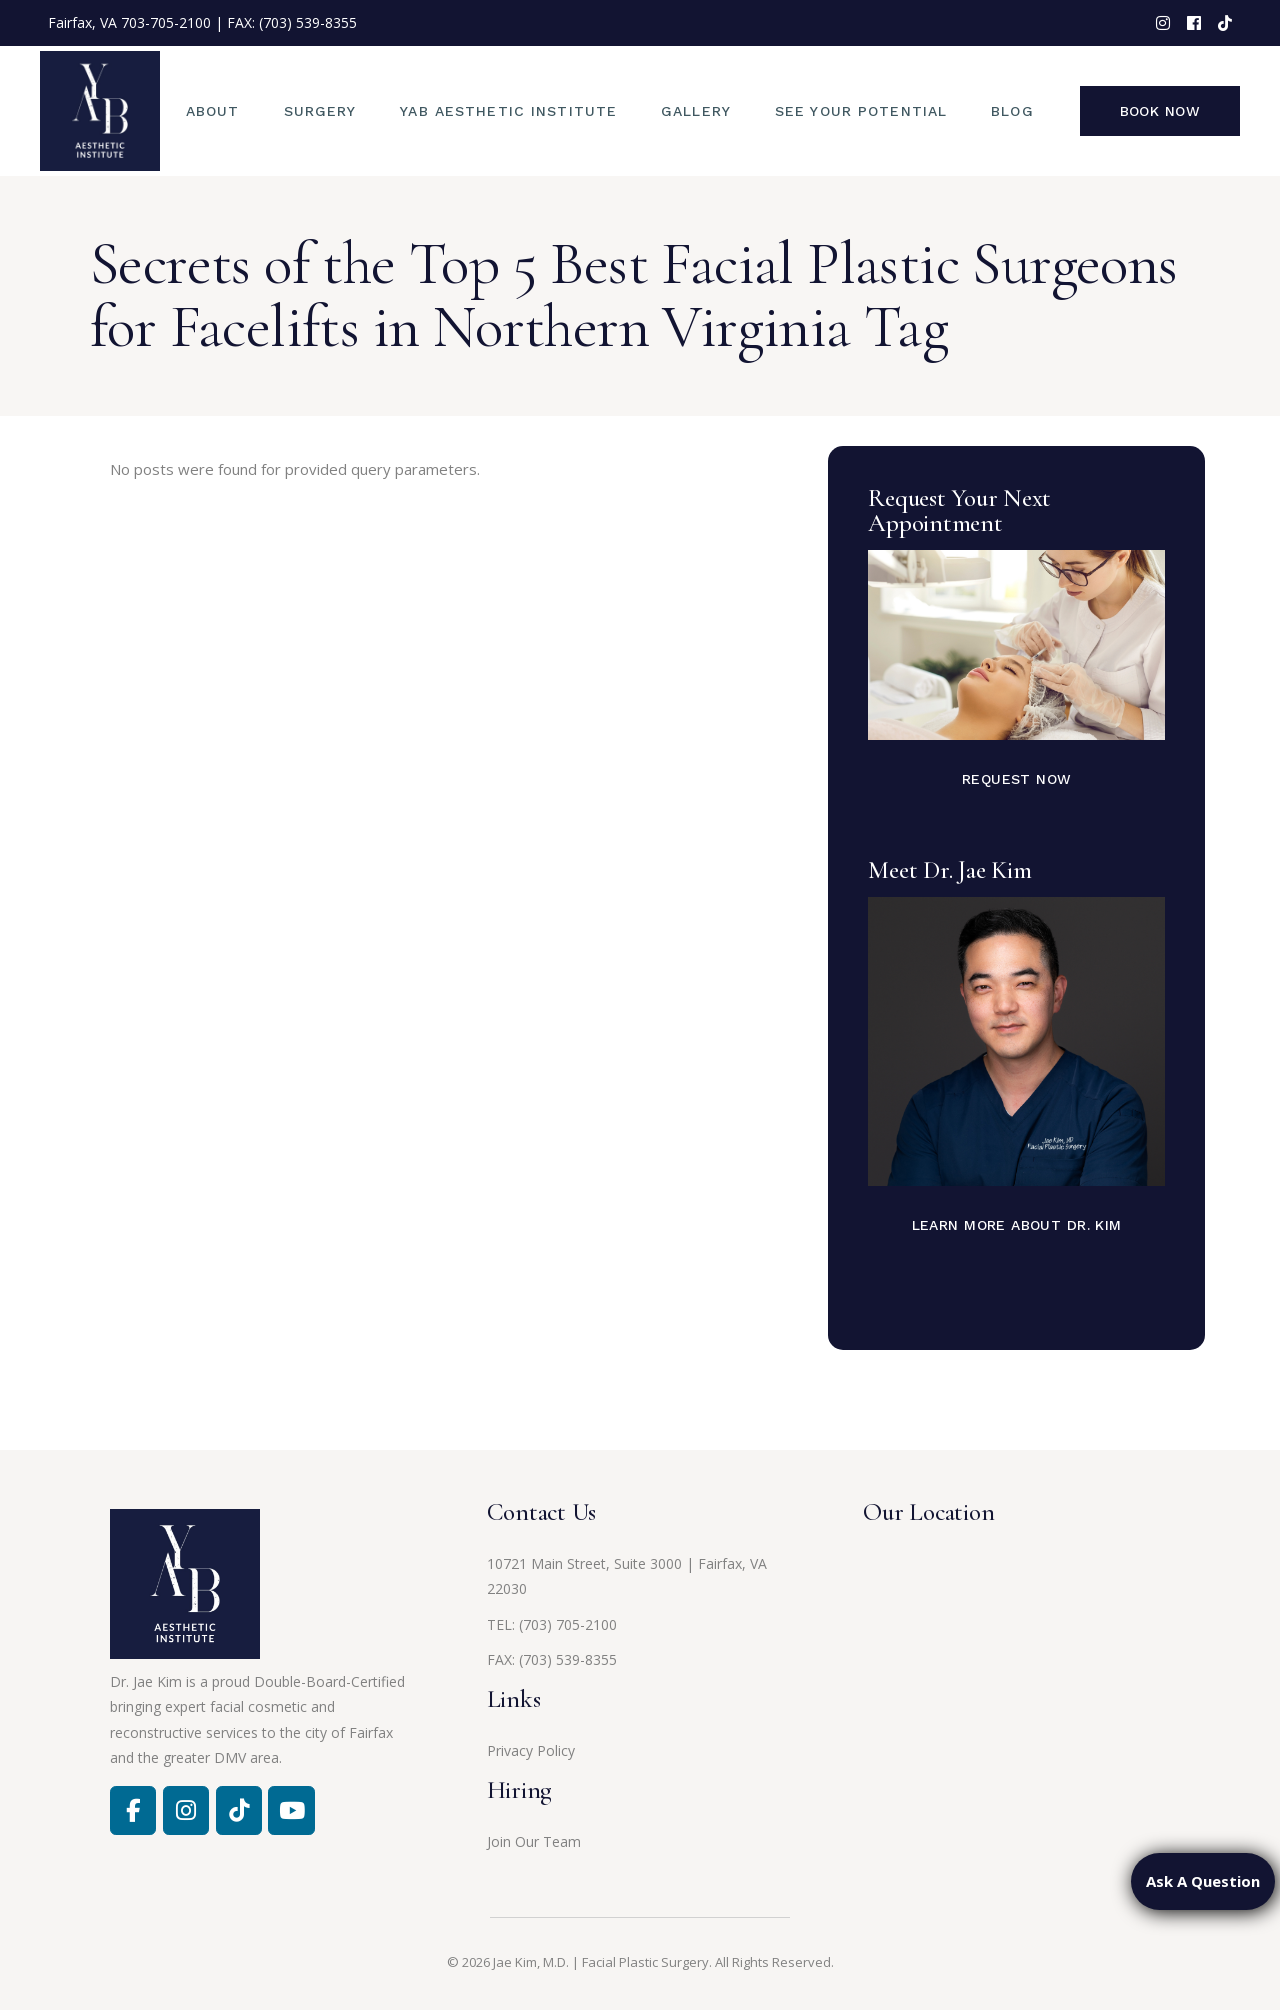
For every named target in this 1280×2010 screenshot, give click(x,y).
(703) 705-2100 (568, 1624)
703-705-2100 (166, 22)
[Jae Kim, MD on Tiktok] (239, 1810)
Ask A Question (1203, 1881)
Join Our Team (534, 1841)
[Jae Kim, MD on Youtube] (291, 1810)
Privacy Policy (531, 1750)
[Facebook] (133, 1810)
